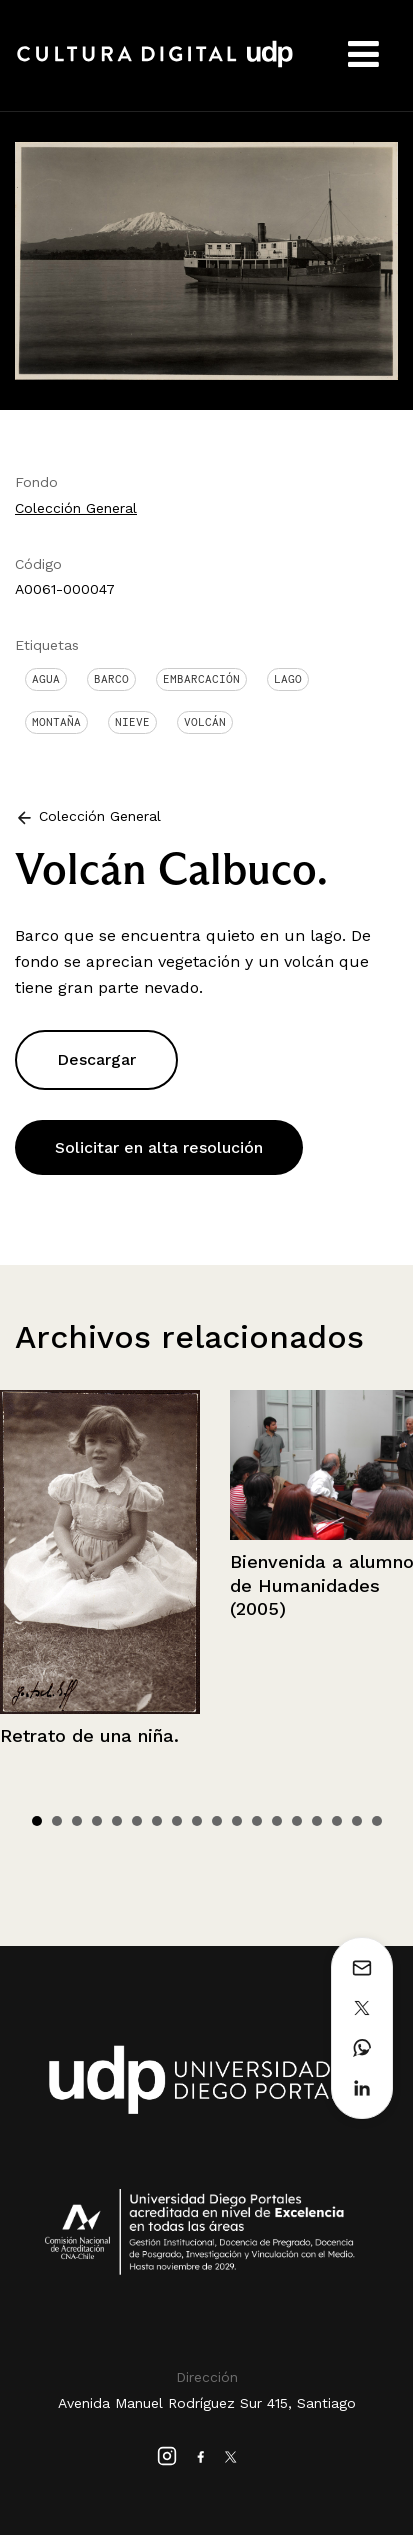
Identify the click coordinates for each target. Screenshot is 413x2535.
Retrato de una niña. (89, 1735)
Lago (288, 679)
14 (297, 1821)
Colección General (76, 508)
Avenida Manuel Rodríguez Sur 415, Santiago (207, 2403)
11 (237, 1821)
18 (377, 1821)
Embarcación (201, 679)
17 (357, 1821)
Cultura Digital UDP (155, 65)
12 (257, 1821)
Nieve (132, 722)
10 (217, 1821)
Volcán (205, 722)
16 (337, 1821)
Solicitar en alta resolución (159, 1147)
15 (317, 1821)
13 (277, 1821)
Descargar (96, 1059)
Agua (46, 679)
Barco (111, 679)
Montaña (56, 722)
